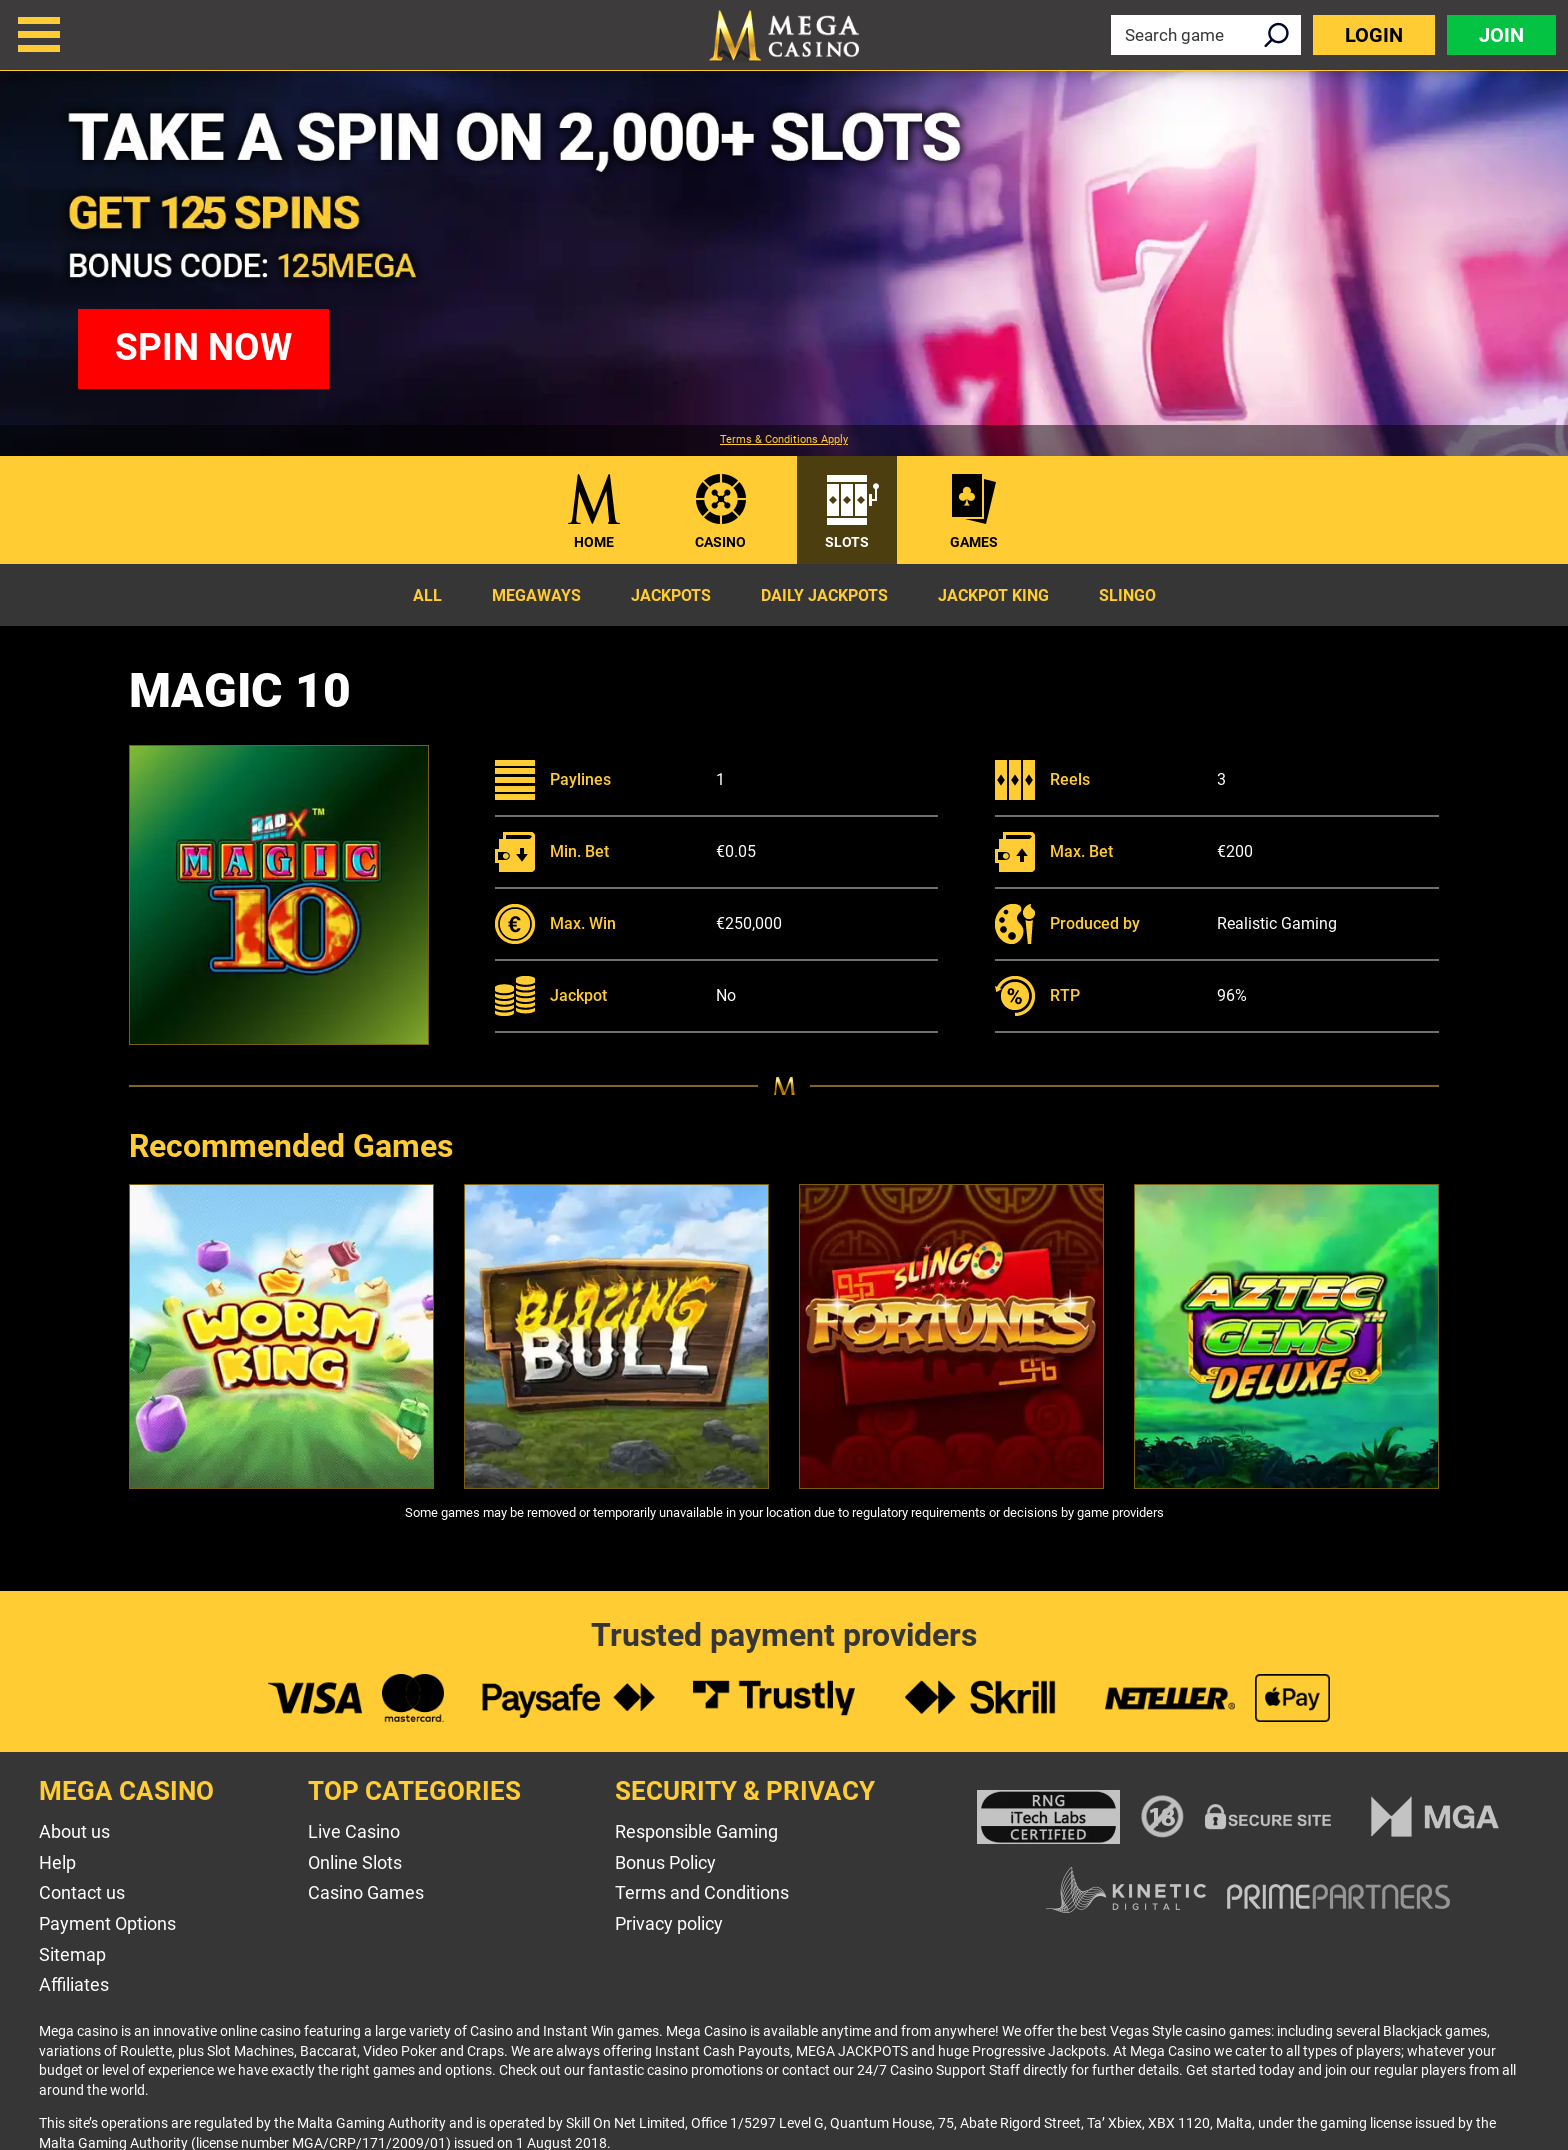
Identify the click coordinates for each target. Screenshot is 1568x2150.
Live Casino (354, 1831)
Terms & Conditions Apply (784, 440)
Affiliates (74, 1984)
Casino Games (366, 1892)
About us (74, 1831)
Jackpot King (993, 595)
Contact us (82, 1892)
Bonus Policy (665, 1862)
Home (594, 542)
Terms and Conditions (702, 1892)
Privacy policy (669, 1923)
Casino (720, 542)
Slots (847, 542)
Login (1374, 35)
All (427, 595)
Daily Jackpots (824, 595)
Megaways (536, 595)
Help (57, 1862)
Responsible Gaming (696, 1831)
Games (974, 542)
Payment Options (107, 1923)
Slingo (1127, 595)
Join (1501, 35)
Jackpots (671, 595)
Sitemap (72, 1954)
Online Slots (355, 1862)
